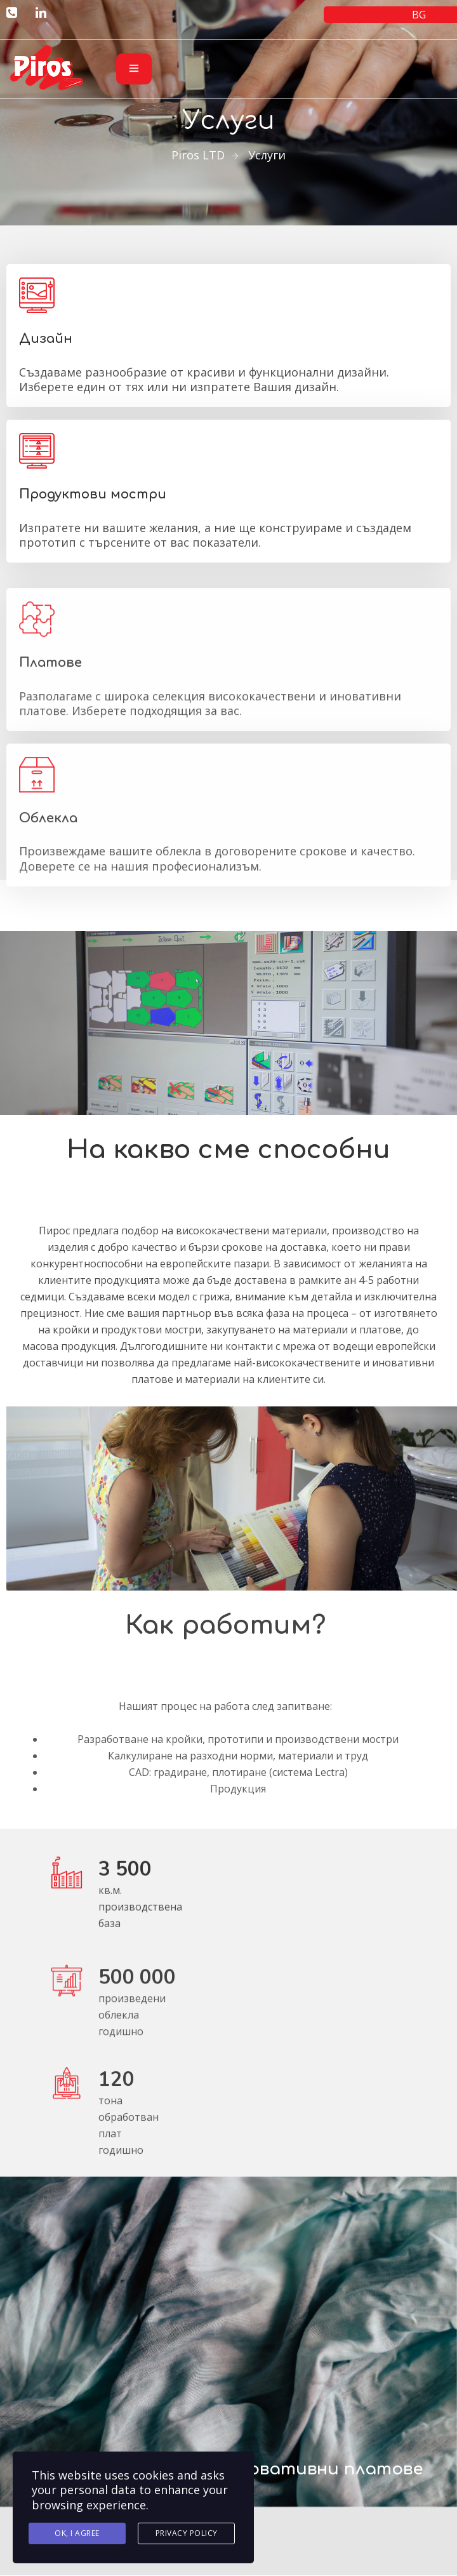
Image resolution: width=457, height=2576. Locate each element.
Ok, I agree (77, 2533)
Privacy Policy (187, 2533)
